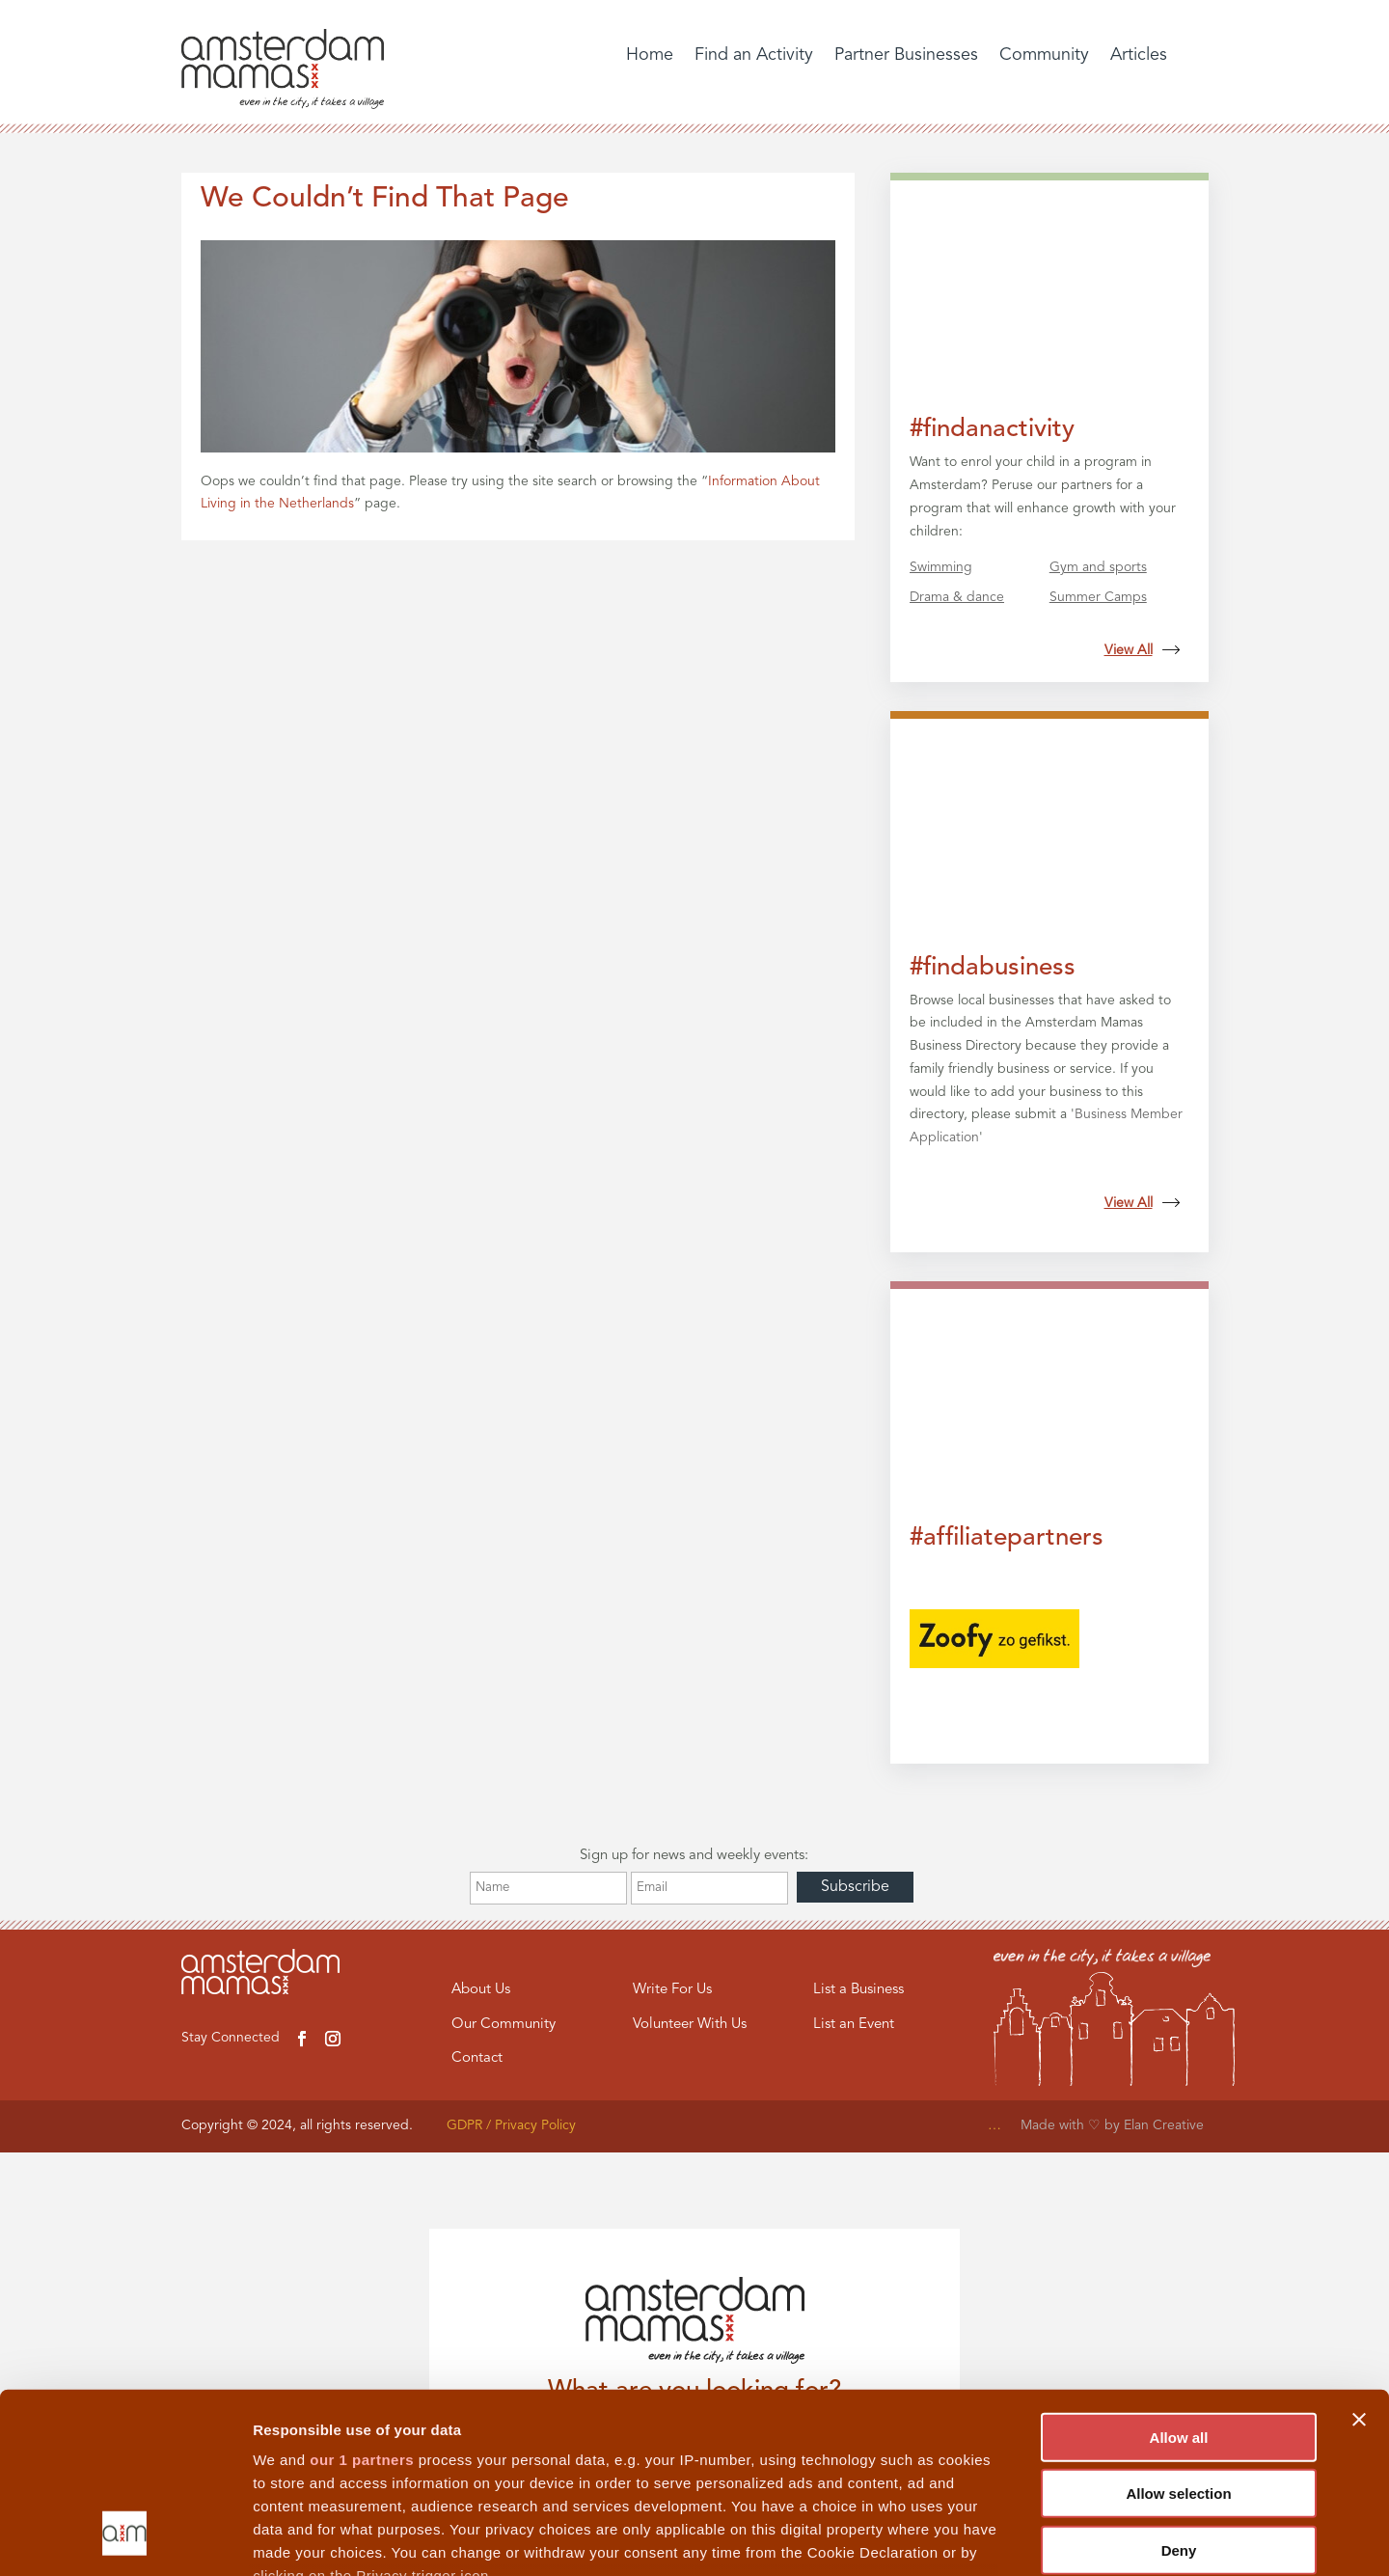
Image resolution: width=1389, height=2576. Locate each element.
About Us (480, 1990)
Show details (1012, 2538)
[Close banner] (1359, 2260)
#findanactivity (992, 429)
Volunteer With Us (690, 2024)
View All (1142, 650)
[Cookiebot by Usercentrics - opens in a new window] (125, 2538)
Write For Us (672, 1990)
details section (926, 2462)
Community (1044, 56)
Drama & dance (957, 597)
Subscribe (855, 1887)
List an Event (853, 2024)
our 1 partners (362, 2300)
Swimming (941, 567)
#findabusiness (993, 967)
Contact (477, 2058)
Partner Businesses (906, 56)
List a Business (858, 1990)
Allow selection (1178, 2334)
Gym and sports (1098, 567)
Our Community (503, 2024)
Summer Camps (1098, 597)
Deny (1179, 2391)
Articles (1138, 56)
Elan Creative (1166, 2125)
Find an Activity (753, 56)
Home (649, 56)
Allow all (1179, 2278)
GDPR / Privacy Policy (511, 2125)
